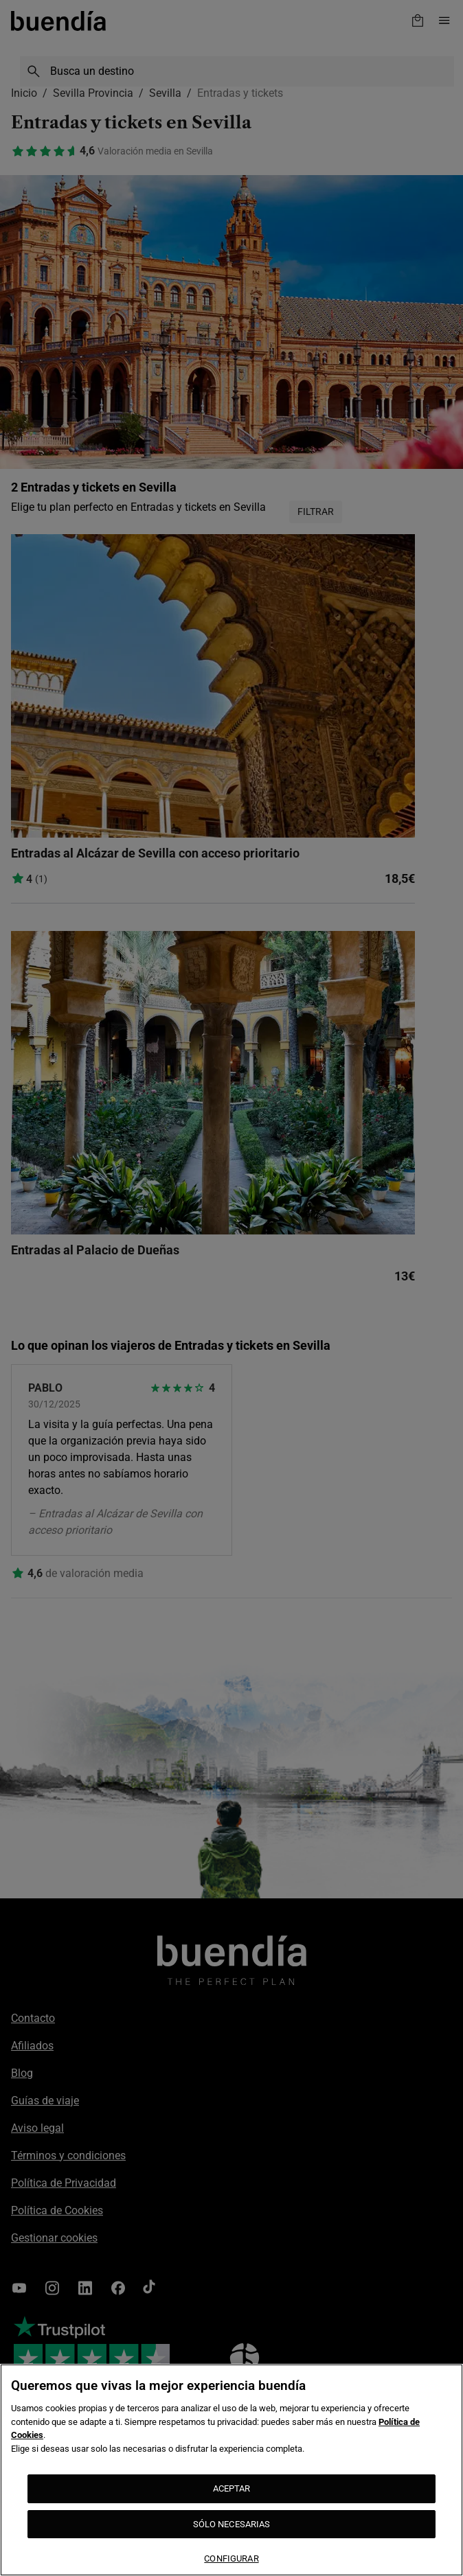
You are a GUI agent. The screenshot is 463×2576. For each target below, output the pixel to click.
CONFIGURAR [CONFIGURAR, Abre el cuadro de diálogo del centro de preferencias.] (231, 2558)
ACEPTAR (232, 2488)
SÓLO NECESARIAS (232, 2524)
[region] (231, 2470)
